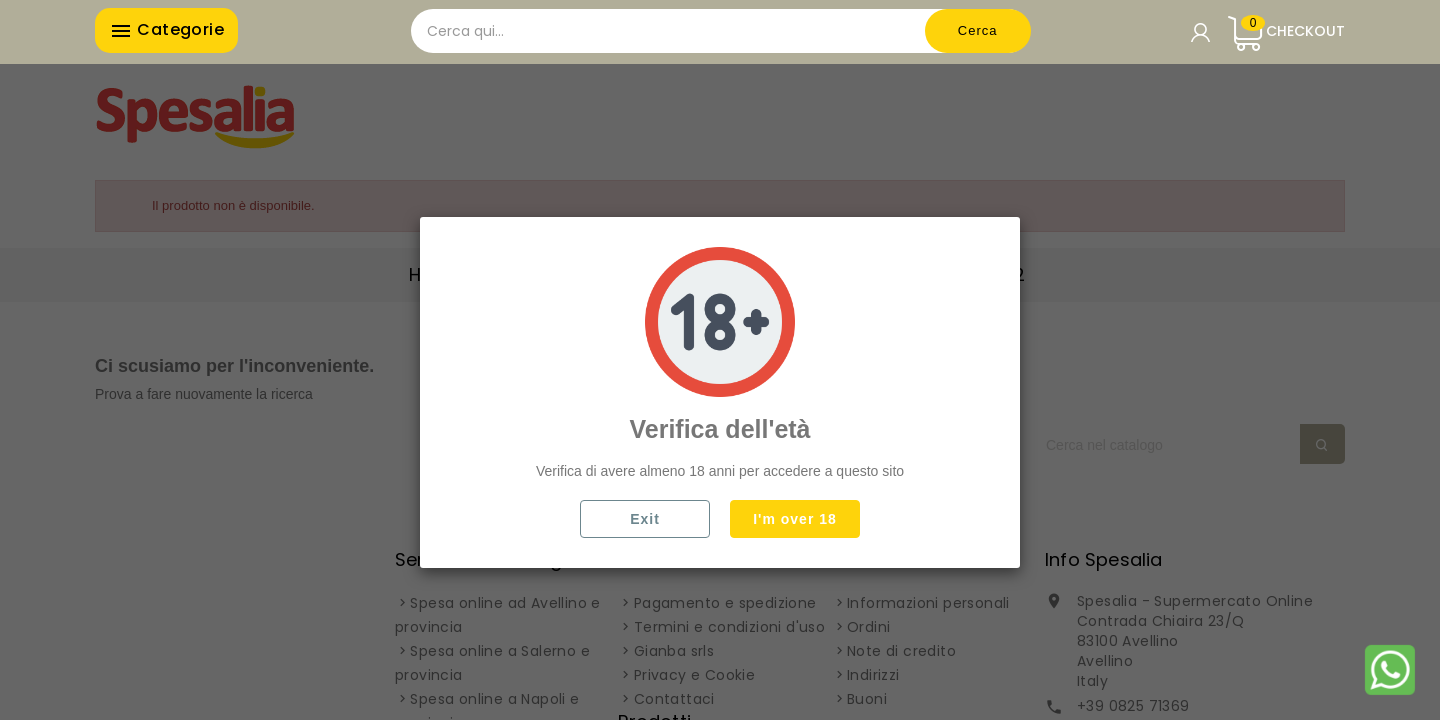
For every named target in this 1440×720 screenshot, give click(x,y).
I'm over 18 (795, 519)
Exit (645, 519)
